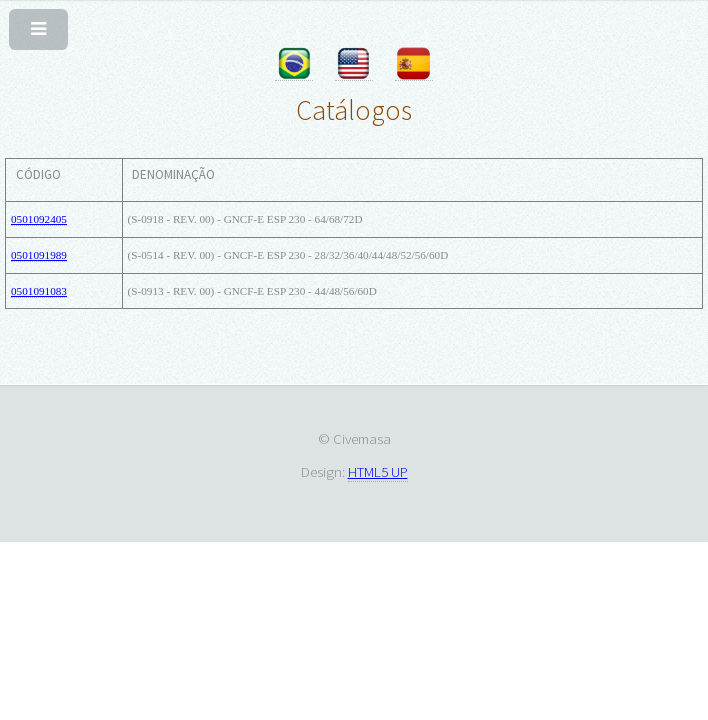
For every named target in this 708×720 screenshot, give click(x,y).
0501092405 (39, 219)
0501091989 (39, 255)
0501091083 (39, 291)
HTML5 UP (378, 471)
